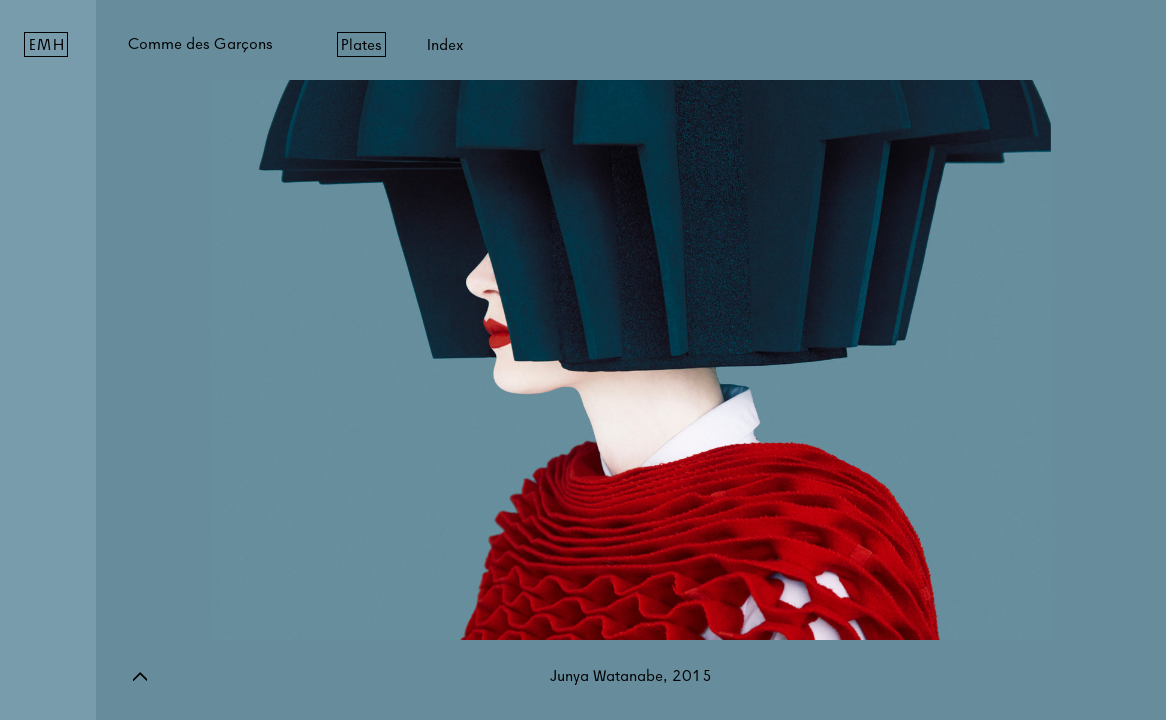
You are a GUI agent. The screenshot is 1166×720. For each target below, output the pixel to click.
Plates (361, 44)
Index (445, 44)
